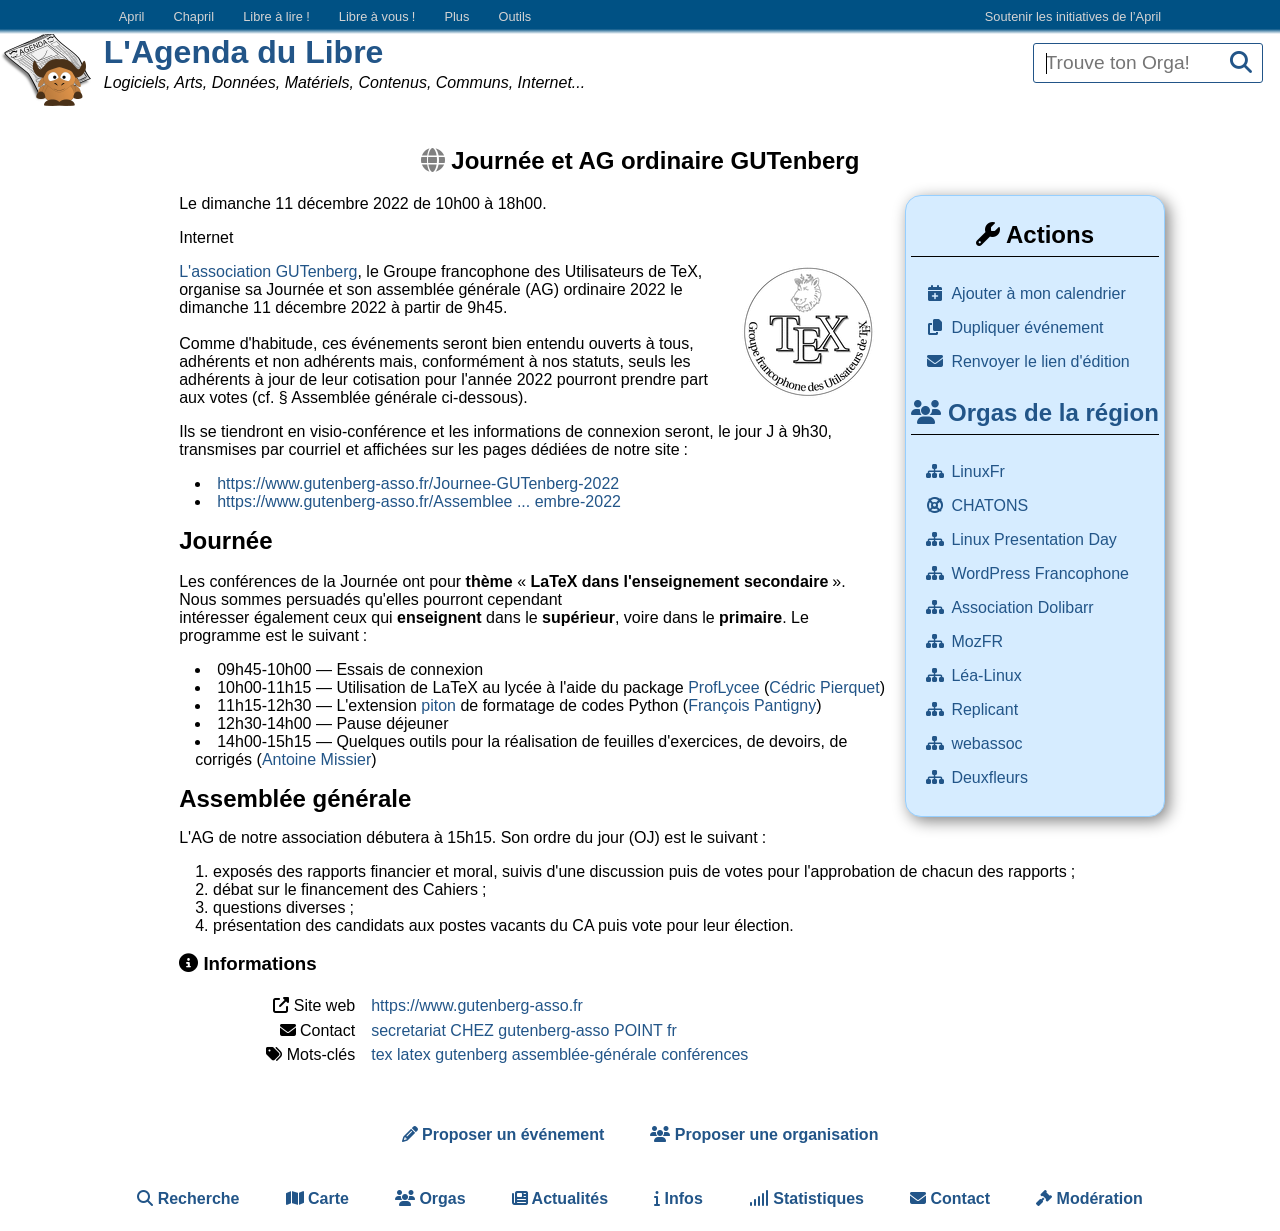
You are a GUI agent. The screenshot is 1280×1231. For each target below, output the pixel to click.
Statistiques (806, 1198)
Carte (317, 1198)
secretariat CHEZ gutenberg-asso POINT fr (524, 1030)
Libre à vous (377, 16)
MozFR (979, 641)
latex (414, 1054)
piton (438, 705)
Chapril (194, 16)
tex (381, 1054)
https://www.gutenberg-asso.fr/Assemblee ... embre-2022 (419, 501)
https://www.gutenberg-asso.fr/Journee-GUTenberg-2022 (418, 483)
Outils (514, 16)
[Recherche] (1241, 63)
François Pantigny (752, 705)
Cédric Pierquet (824, 687)
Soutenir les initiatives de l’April (1073, 16)
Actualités (560, 1198)
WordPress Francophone (1042, 573)
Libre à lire (276, 16)
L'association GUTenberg (268, 271)
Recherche (188, 1198)
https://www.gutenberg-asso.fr (477, 1005)
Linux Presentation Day (1036, 539)
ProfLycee (723, 687)
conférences (704, 1054)
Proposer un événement (503, 1134)
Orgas (430, 1198)
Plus (456, 16)
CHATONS (991, 505)
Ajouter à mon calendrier (1038, 293)
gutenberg (471, 1054)
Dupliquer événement (1027, 327)
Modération (1089, 1198)
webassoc (989, 743)
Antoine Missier (316, 759)
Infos (678, 1198)
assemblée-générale (584, 1054)
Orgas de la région (1034, 412)
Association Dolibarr (1024, 607)
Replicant (986, 709)
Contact (950, 1198)
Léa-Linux (988, 675)
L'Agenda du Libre (244, 52)
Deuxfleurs (991, 777)
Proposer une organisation (764, 1134)
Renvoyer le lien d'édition (1040, 361)
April (132, 16)
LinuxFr (980, 471)
